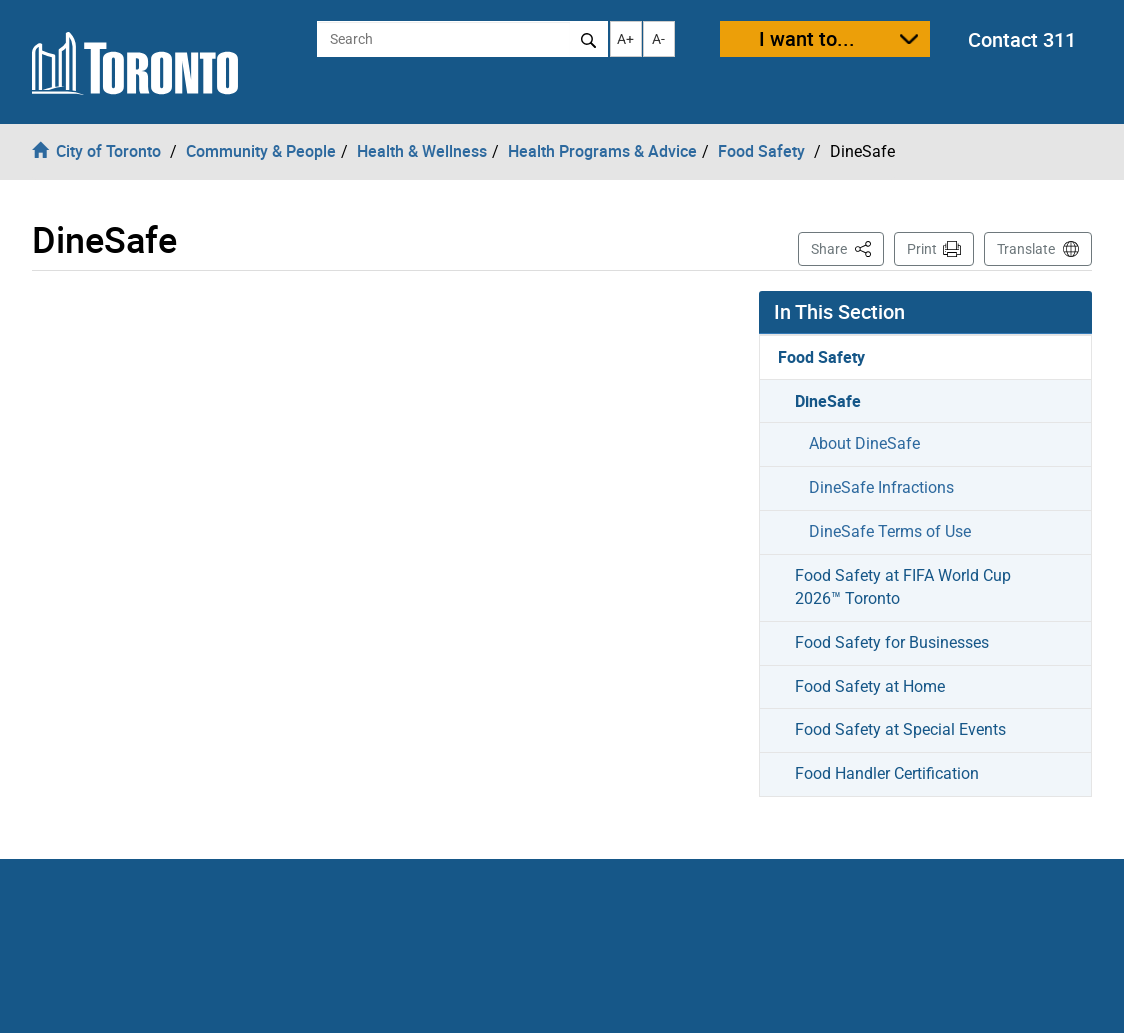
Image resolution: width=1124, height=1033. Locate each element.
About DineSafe (864, 443)
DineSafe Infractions (881, 487)
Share (847, 247)
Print (922, 249)
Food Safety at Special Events (900, 729)
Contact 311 (1022, 39)
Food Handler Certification (887, 773)
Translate (1026, 249)
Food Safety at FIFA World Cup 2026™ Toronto (903, 587)
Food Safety (821, 357)
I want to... (807, 38)
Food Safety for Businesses (892, 642)
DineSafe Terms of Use (890, 531)
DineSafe (828, 401)
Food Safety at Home (870, 686)
